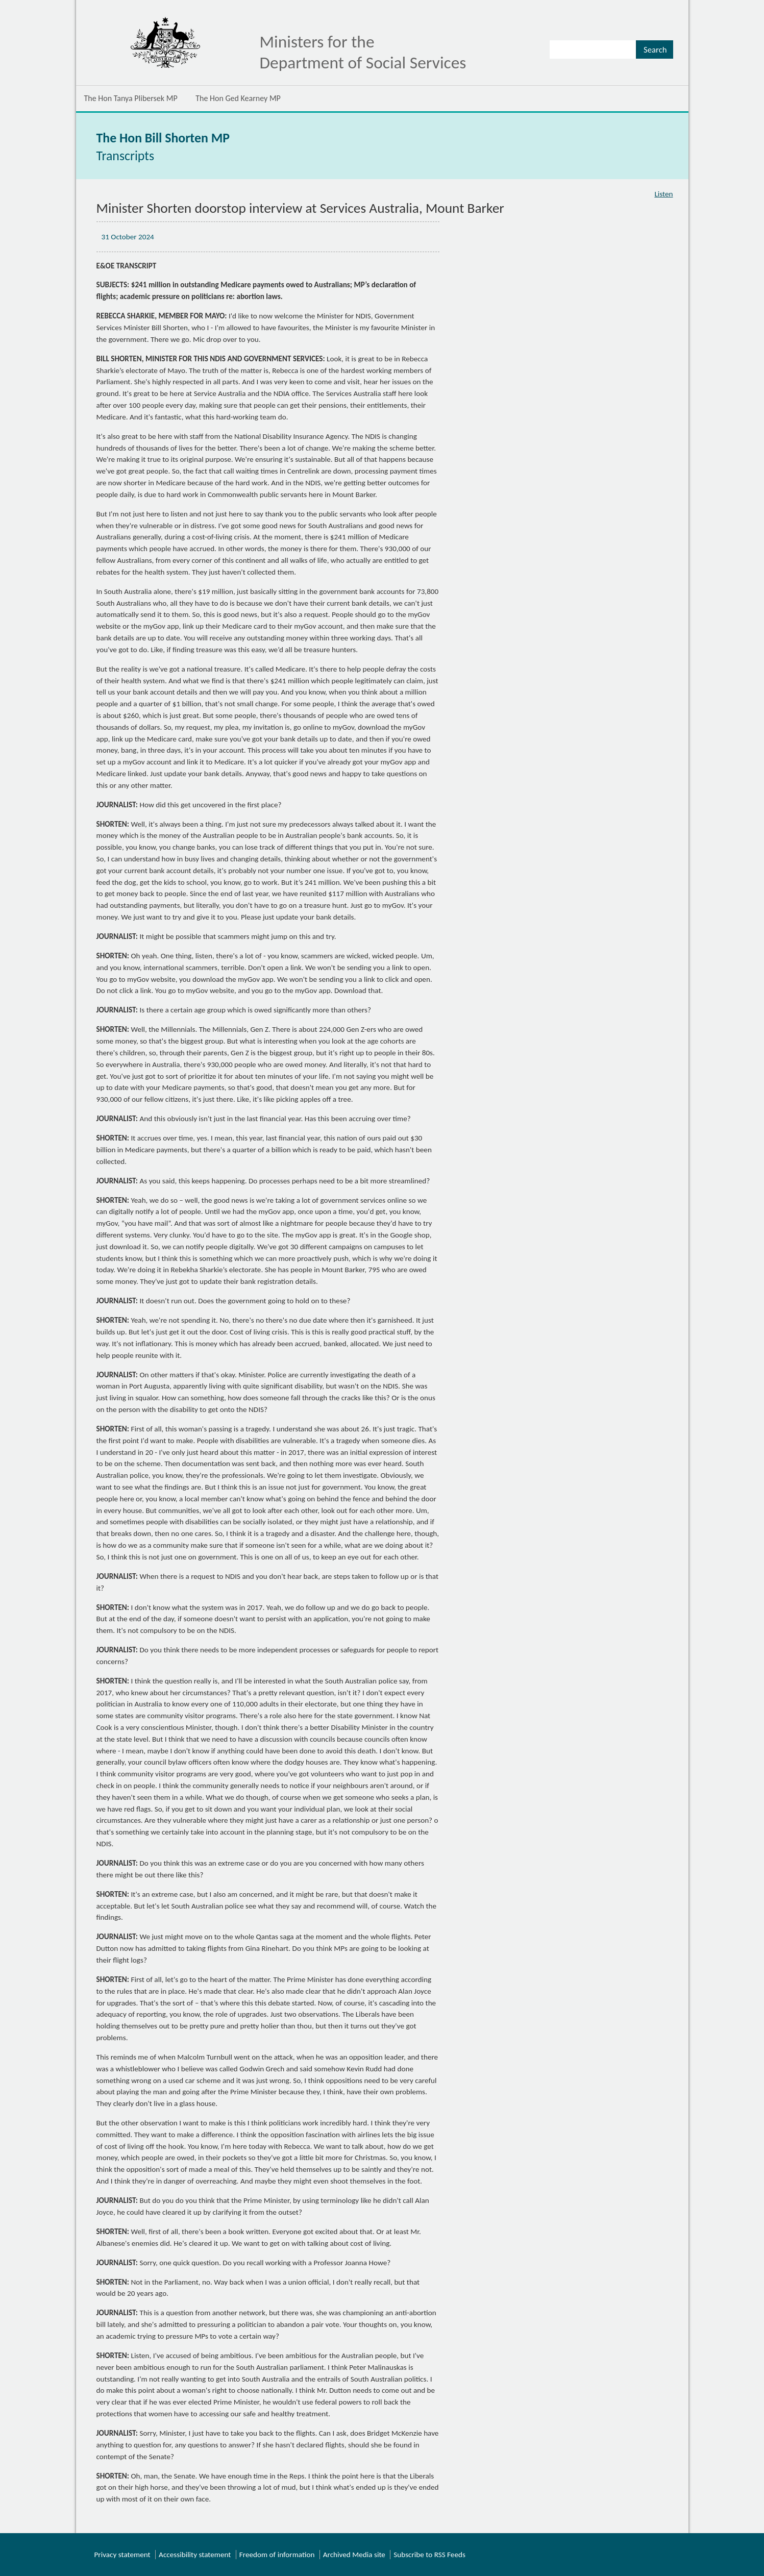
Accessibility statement (195, 2554)
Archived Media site (354, 2554)
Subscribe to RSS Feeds (429, 2554)
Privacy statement (122, 2554)
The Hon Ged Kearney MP (238, 98)
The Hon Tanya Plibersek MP (131, 98)
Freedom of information (277, 2554)
